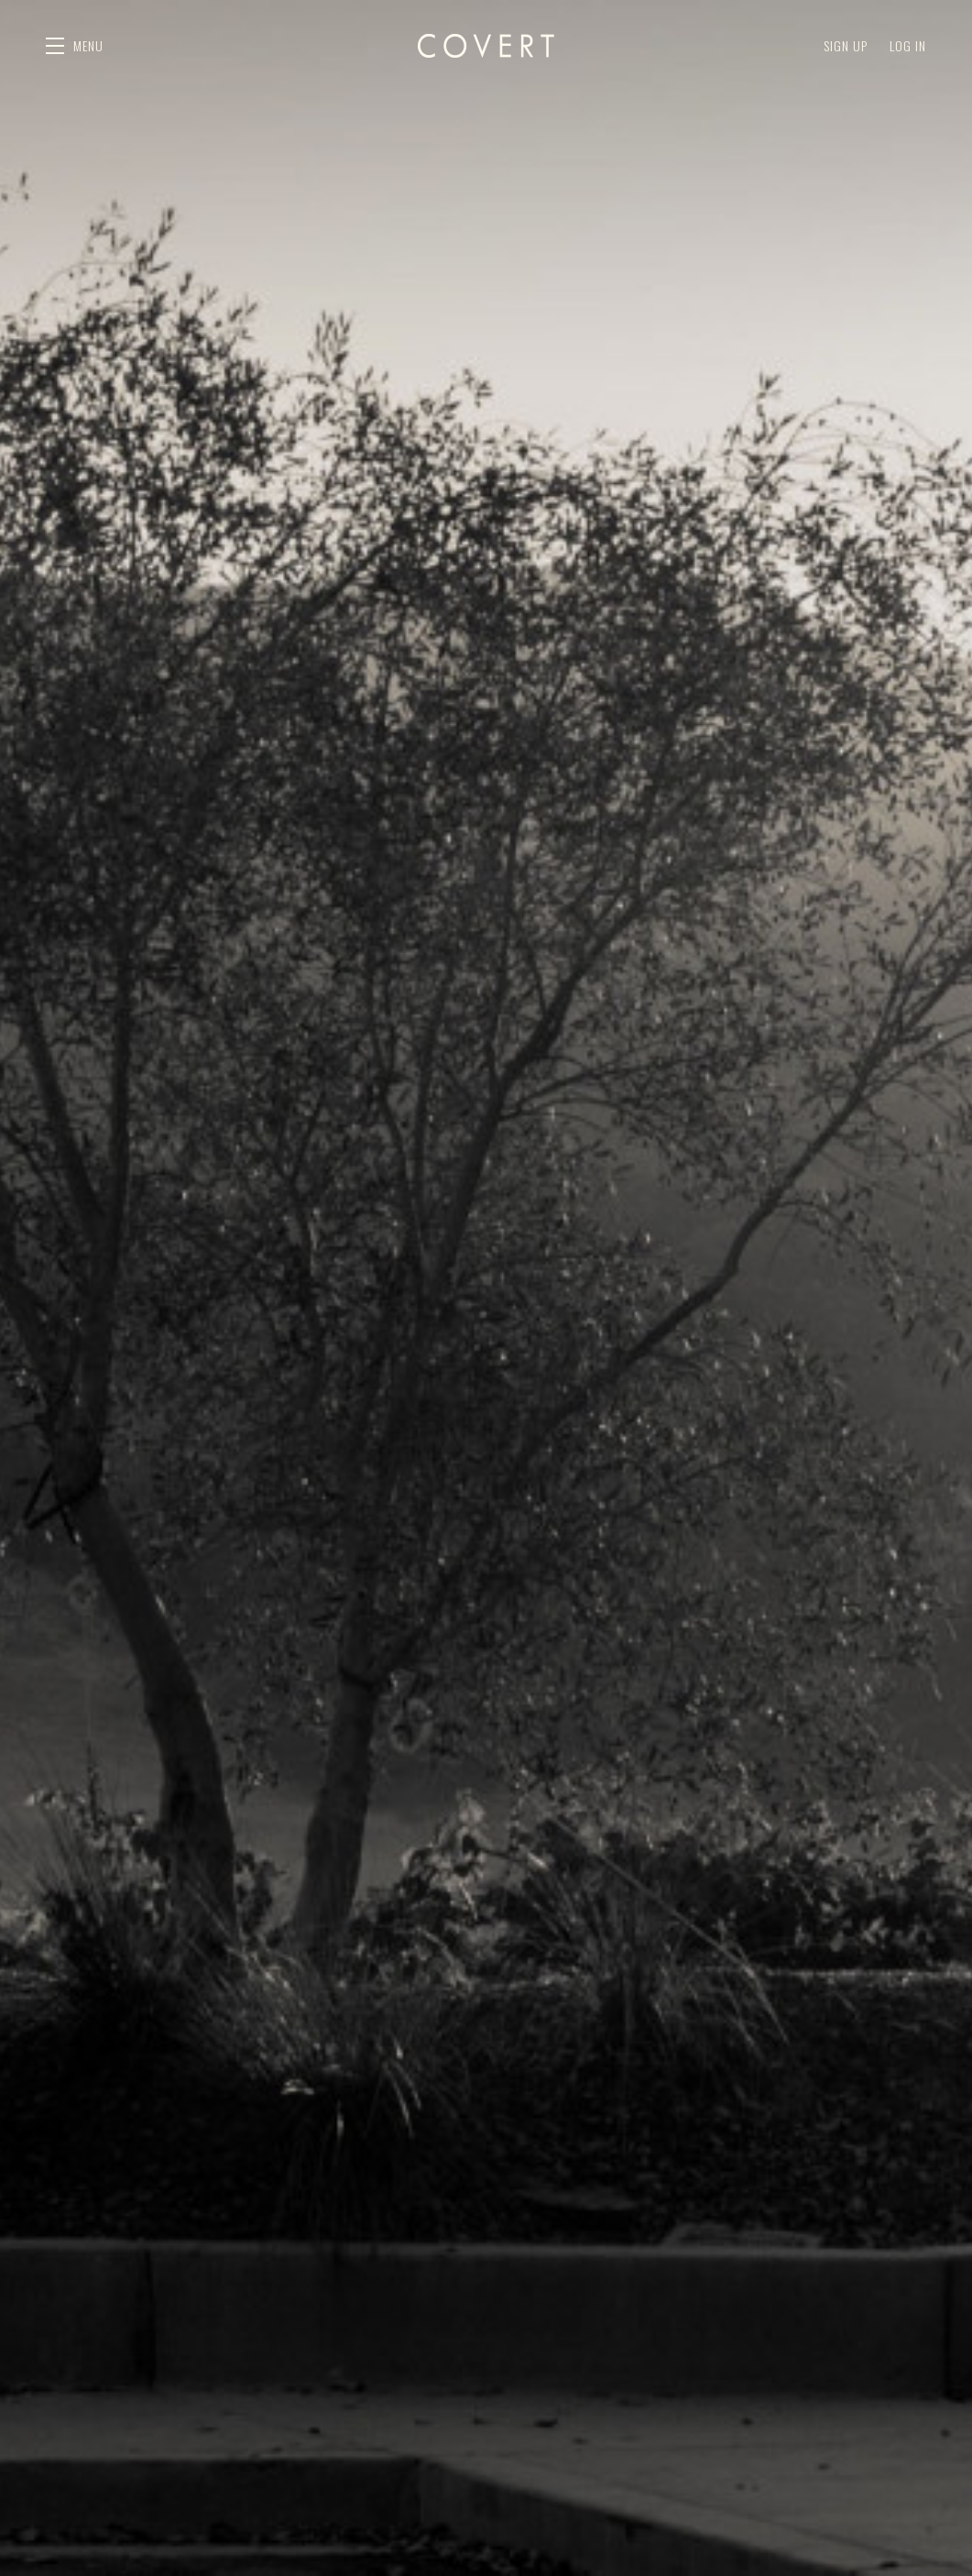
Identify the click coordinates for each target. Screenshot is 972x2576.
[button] (75, 46)
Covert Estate (486, 46)
